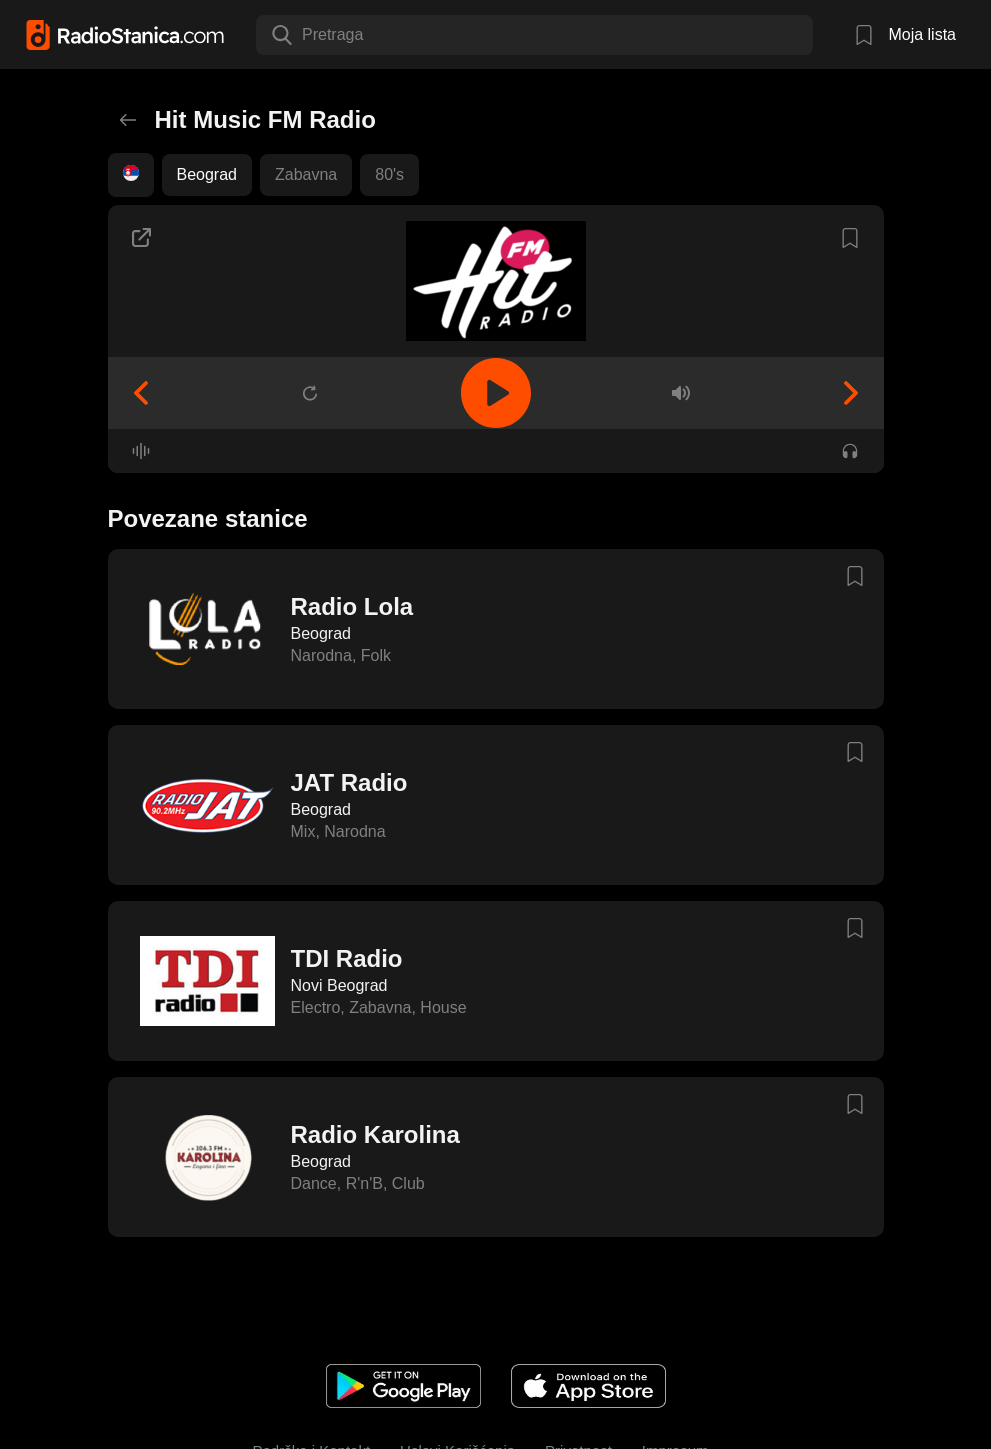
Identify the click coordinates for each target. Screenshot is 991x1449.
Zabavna (306, 174)
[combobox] (304, 35)
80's (389, 174)
